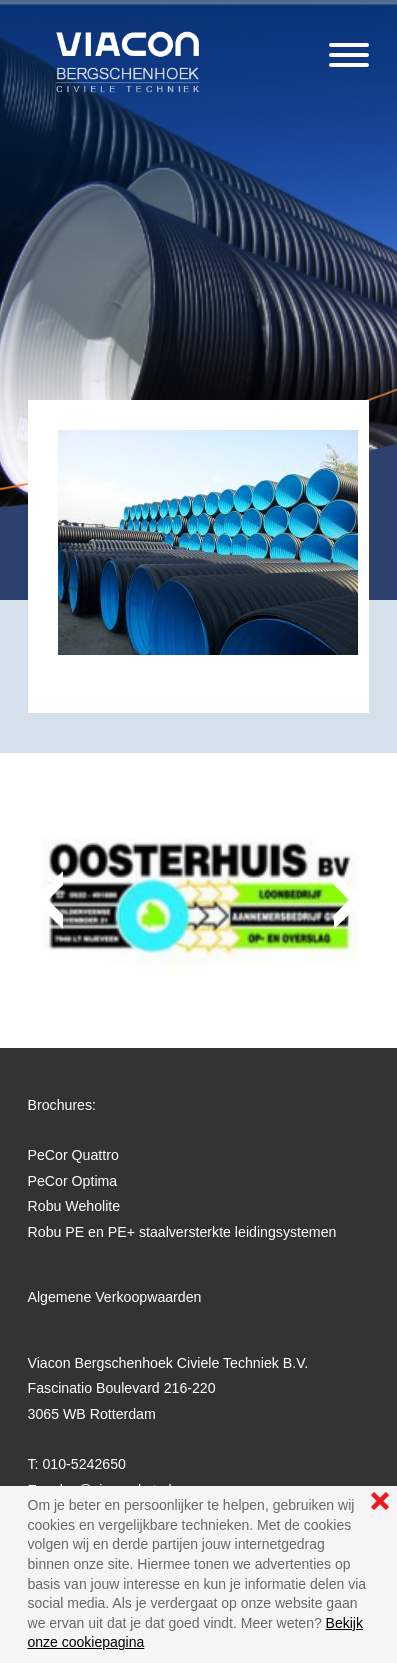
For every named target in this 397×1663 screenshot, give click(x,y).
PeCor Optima (73, 1181)
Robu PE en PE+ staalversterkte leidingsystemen (182, 1232)
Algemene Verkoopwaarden (115, 1297)
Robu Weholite (74, 1206)
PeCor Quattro (73, 1155)
